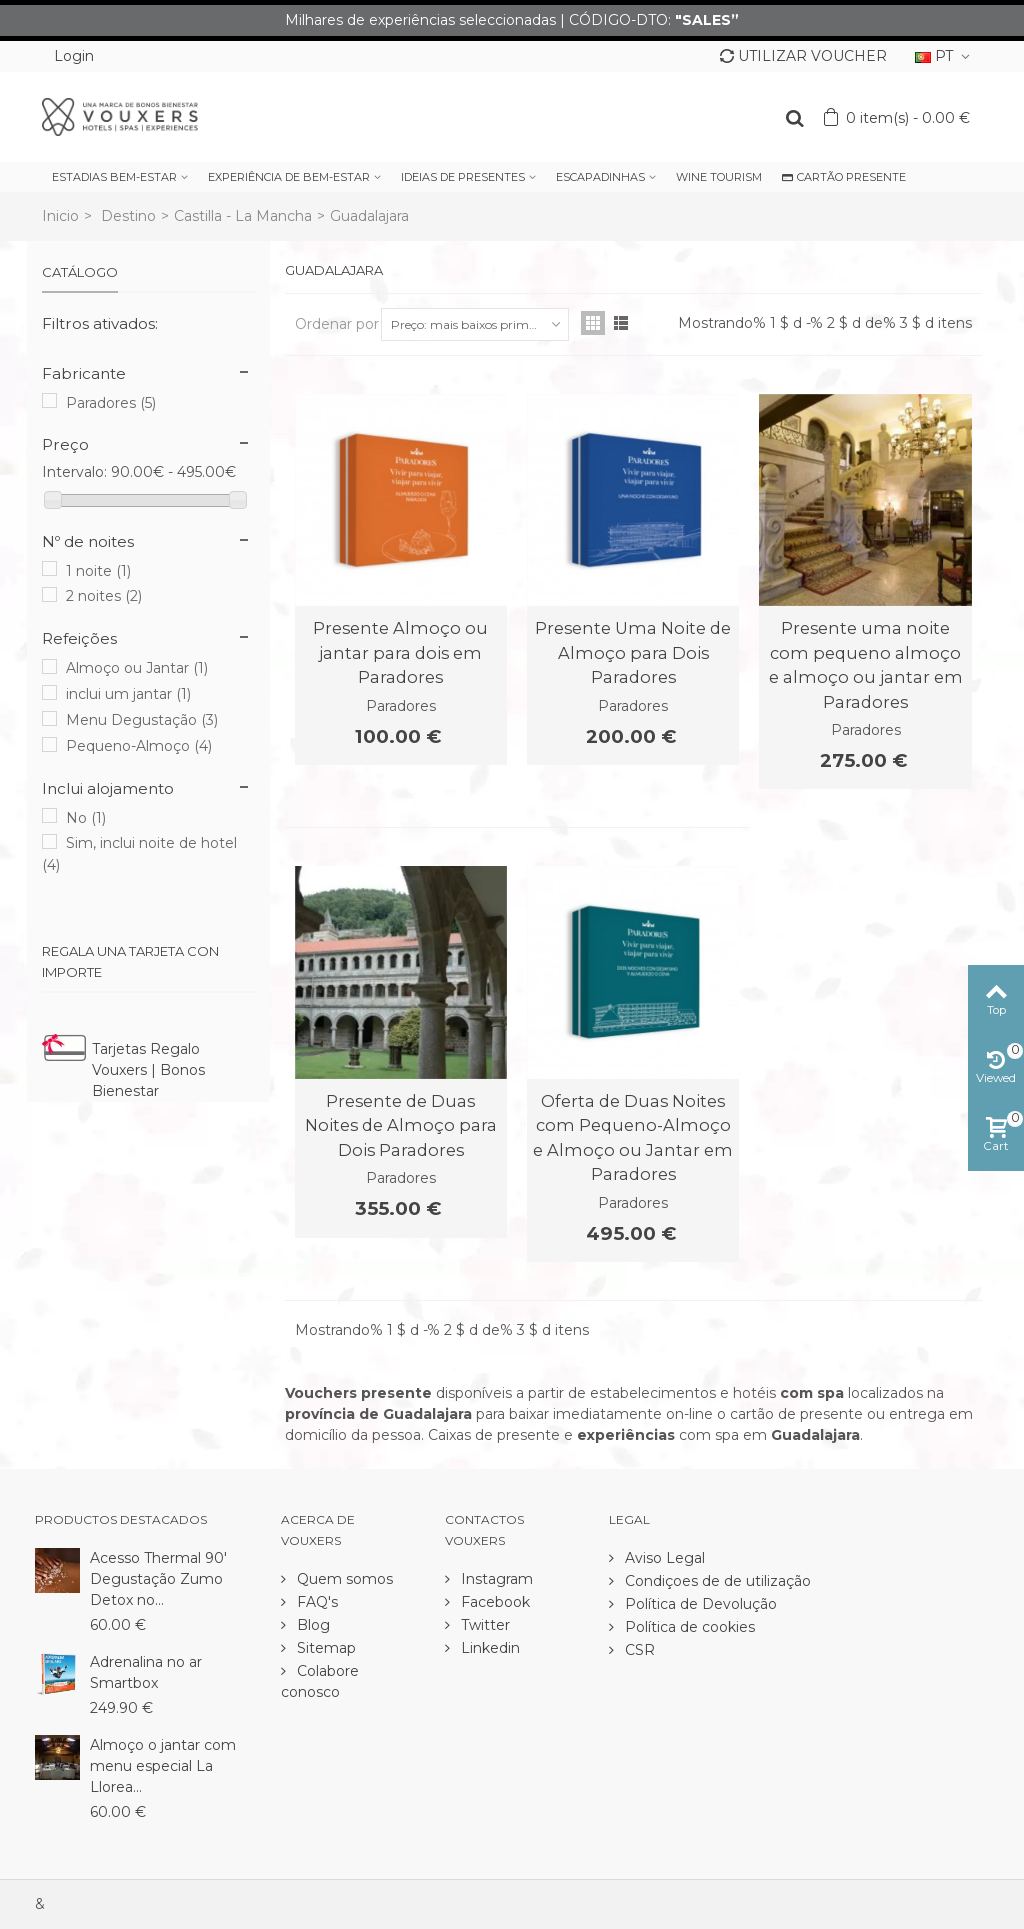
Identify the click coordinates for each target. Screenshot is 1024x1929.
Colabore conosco (320, 1681)
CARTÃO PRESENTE (844, 177)
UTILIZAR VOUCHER (803, 56)
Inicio (60, 216)
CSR (638, 1650)
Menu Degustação (142, 720)
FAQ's (315, 1602)
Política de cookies (688, 1627)
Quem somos (343, 1579)
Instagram (495, 1579)
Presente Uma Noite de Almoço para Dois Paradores (633, 652)
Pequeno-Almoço (139, 746)
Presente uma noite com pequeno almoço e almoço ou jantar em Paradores (866, 664)
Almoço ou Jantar (137, 668)
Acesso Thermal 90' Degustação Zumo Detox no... (158, 1579)
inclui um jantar (128, 694)
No (86, 818)
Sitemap (324, 1648)
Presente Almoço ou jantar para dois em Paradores (400, 652)
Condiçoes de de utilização (716, 1581)
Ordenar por (337, 324)
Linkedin (488, 1648)
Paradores (111, 403)
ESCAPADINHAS (600, 177)
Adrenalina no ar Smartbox (146, 1672)
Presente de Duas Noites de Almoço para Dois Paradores (401, 1125)
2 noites (104, 596)
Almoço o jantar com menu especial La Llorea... (163, 1766)
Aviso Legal (663, 1558)
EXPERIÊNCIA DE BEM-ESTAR (289, 177)
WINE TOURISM (719, 177)
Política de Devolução (699, 1604)
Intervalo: (74, 472)
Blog (311, 1625)
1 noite (98, 571)
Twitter (483, 1625)
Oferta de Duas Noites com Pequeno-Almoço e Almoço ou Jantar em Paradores (633, 1137)
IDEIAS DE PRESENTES (463, 177)
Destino (128, 216)
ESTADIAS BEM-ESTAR (114, 177)
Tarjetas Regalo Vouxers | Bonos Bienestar (148, 1070)
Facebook (493, 1602)
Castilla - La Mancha (243, 216)
